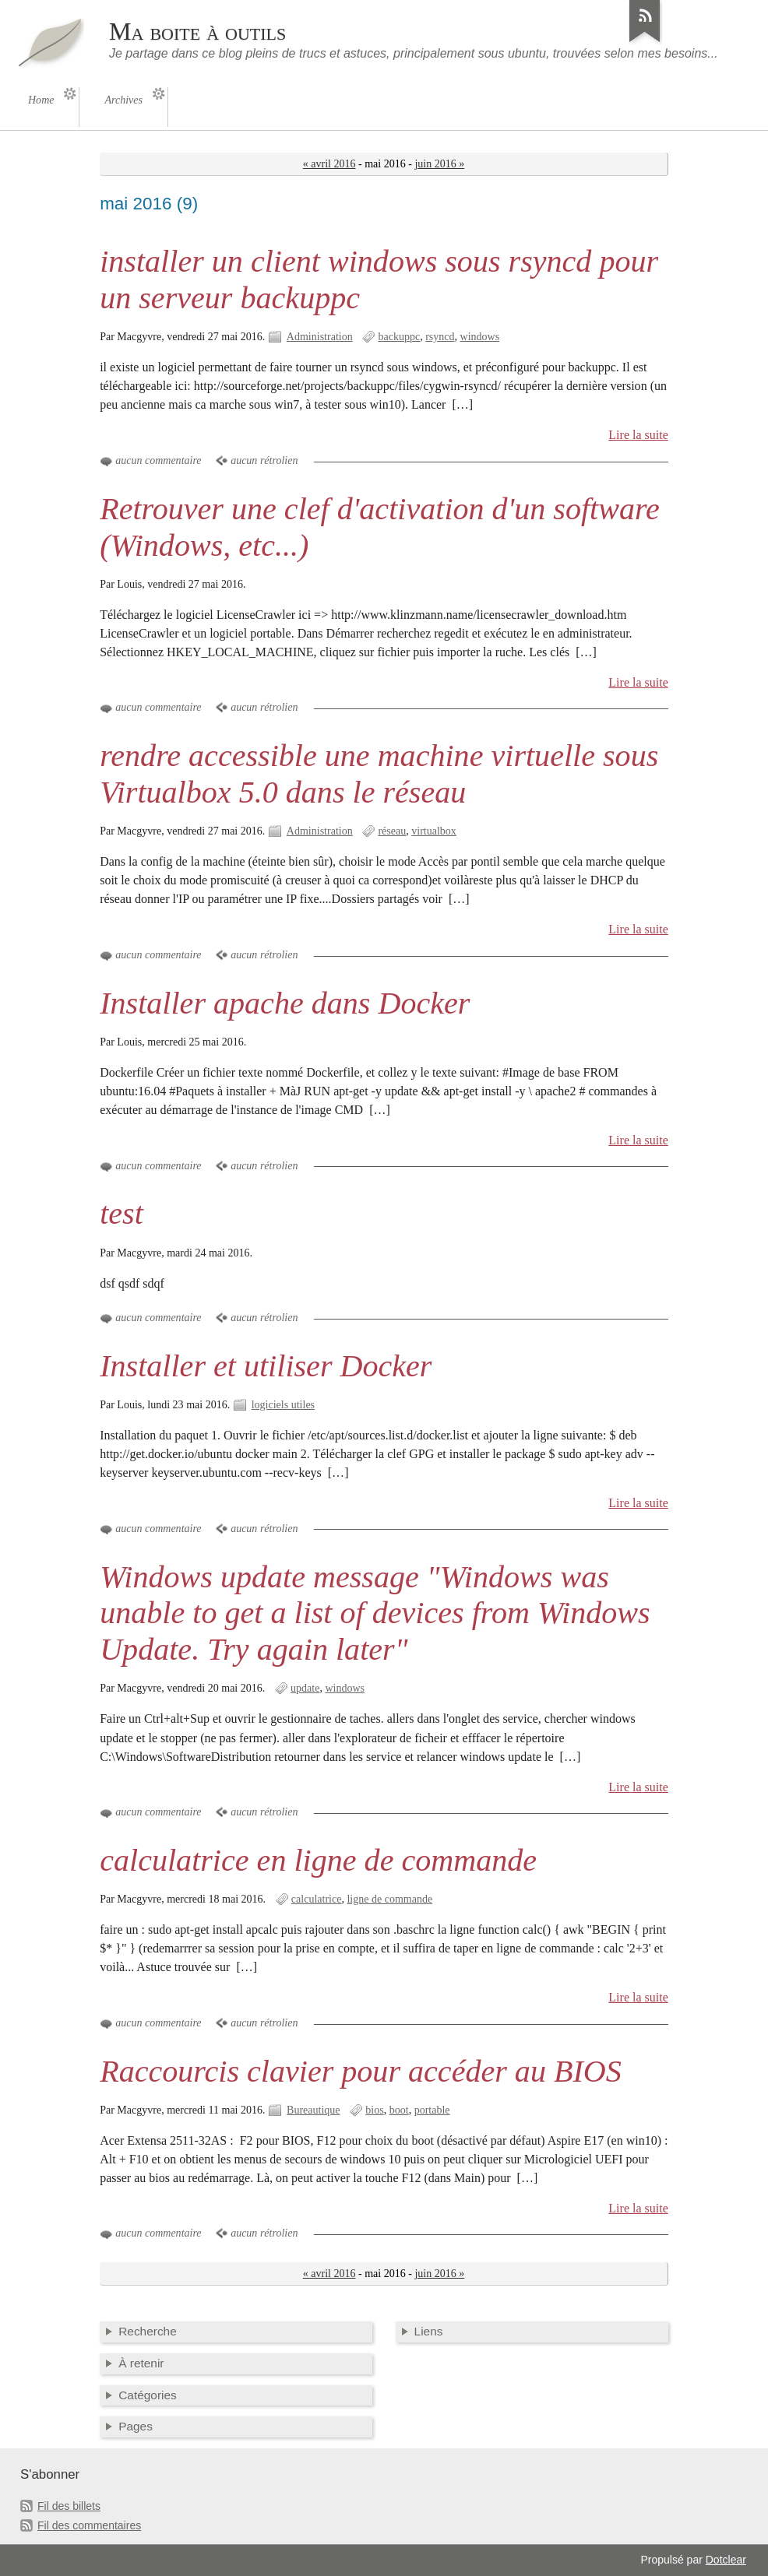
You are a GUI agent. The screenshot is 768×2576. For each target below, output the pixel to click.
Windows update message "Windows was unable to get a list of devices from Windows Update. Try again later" (375, 1613)
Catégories (147, 2395)
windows (480, 337)
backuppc (399, 337)
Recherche (147, 2331)
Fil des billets (68, 2506)
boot (399, 2110)
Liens (428, 2331)
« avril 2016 (329, 164)
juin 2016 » (439, 164)
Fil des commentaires (89, 2525)
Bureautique (313, 2110)
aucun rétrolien (264, 460)
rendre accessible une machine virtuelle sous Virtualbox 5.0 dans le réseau (379, 774)
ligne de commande (389, 1899)
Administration (320, 337)
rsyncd (439, 337)
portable (432, 2110)
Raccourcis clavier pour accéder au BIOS (361, 2071)
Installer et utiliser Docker (266, 1365)
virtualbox (433, 831)
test (121, 1213)
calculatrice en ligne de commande (318, 1860)
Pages (135, 2426)
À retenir (141, 2363)
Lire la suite (638, 434)
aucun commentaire (158, 460)
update (305, 1688)
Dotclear (726, 2559)
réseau (392, 831)
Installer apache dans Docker (285, 1003)
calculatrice (316, 1899)
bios (374, 2110)
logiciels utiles (283, 1405)
